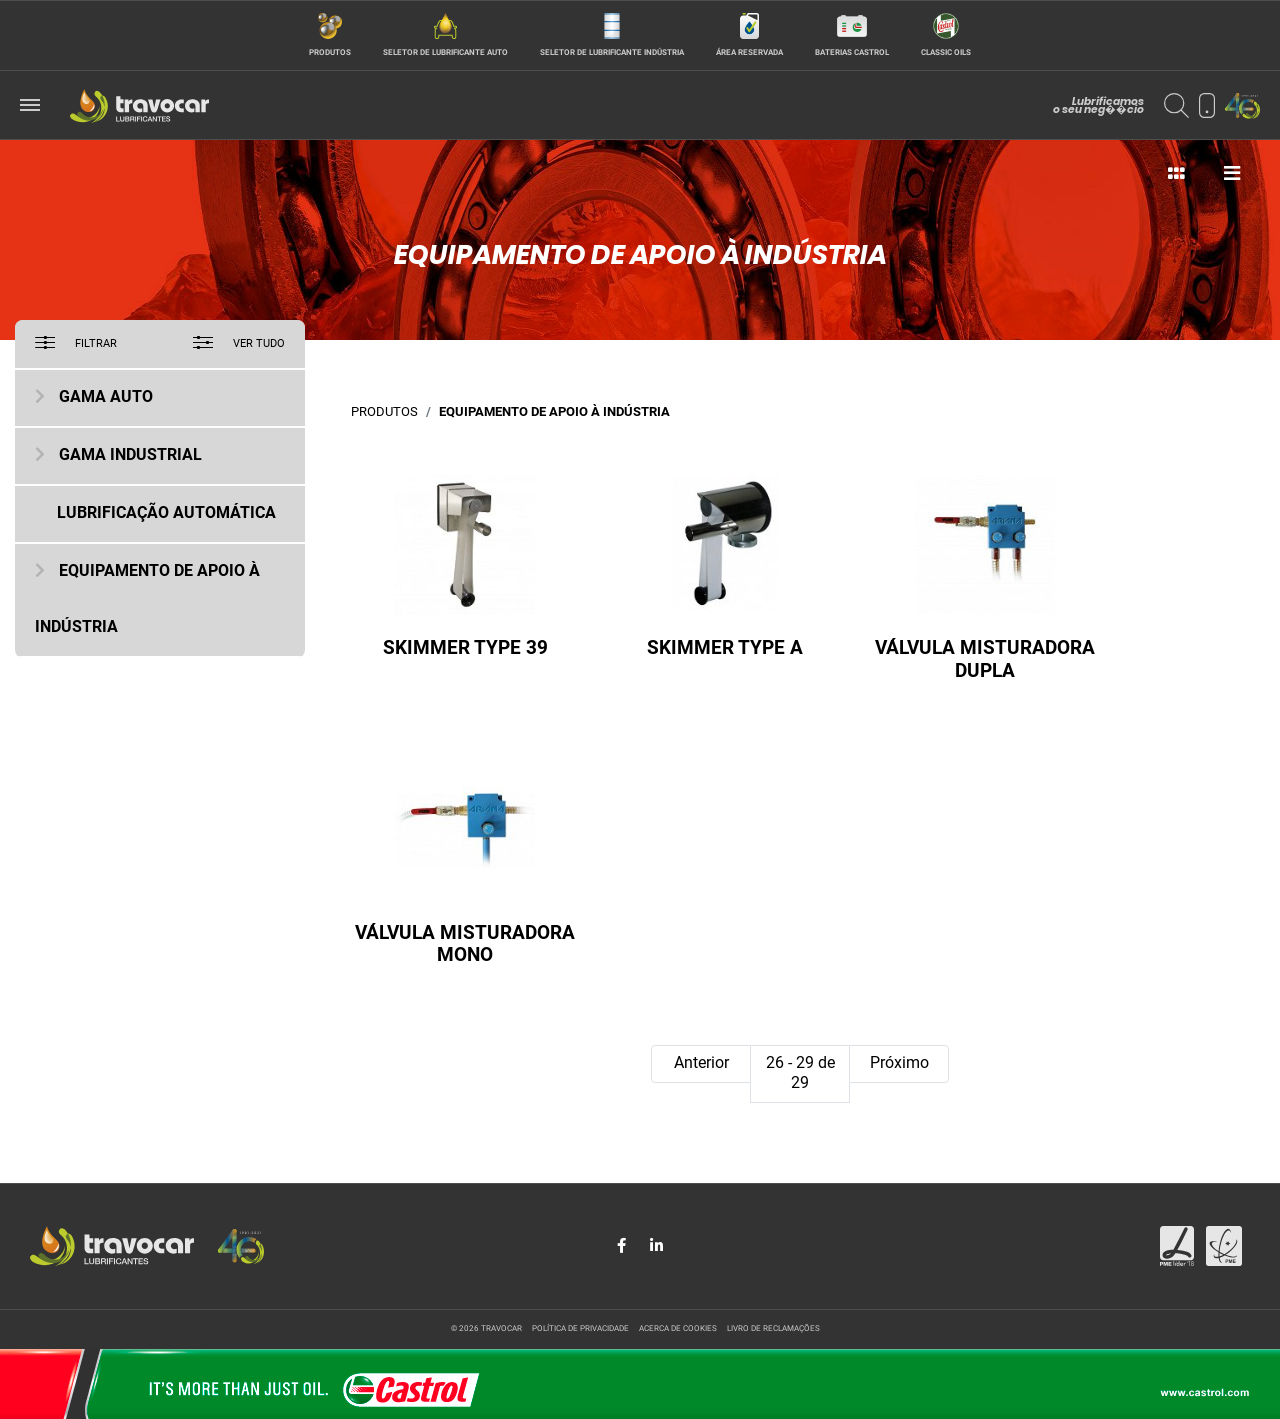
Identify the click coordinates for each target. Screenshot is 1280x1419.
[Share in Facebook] (623, 1246)
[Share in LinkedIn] (656, 1246)
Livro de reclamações (773, 1329)
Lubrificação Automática (166, 514)
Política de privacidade (580, 1329)
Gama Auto (106, 398)
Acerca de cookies (678, 1329)
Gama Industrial (130, 456)
